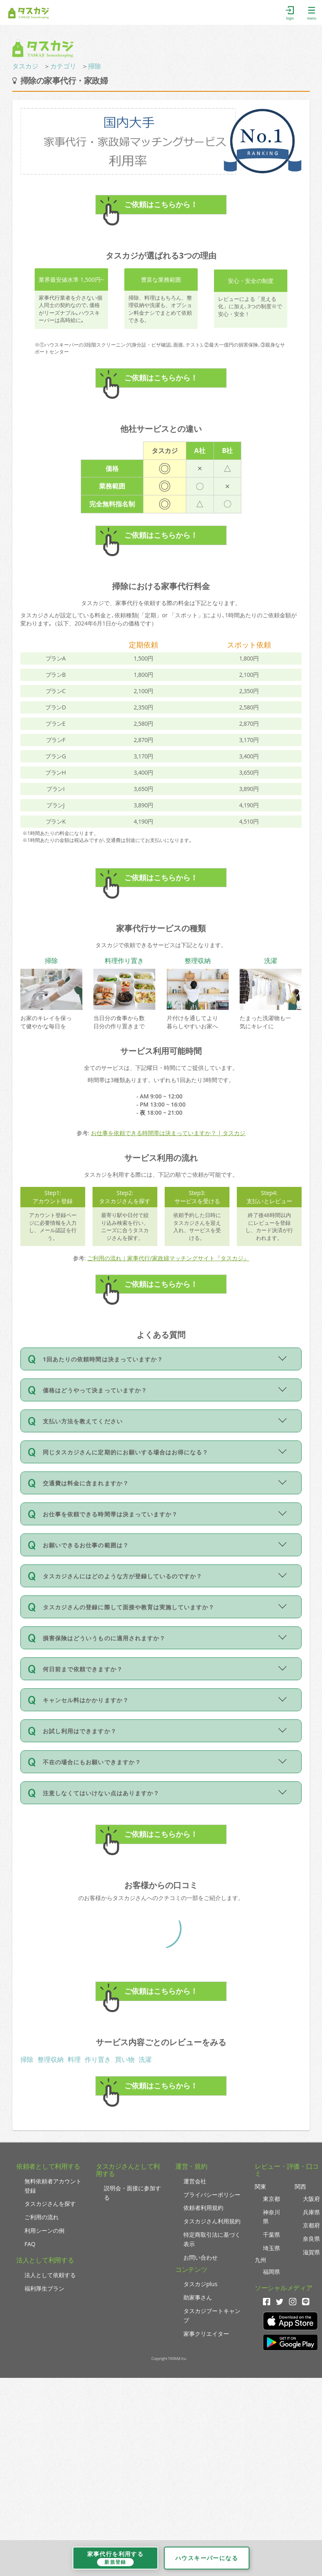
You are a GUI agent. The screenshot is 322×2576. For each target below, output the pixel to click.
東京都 (271, 2199)
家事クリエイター (206, 2333)
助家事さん (197, 2297)
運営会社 (194, 2181)
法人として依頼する (50, 2275)
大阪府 (311, 2199)
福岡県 (271, 2272)
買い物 (125, 2059)
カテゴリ (63, 66)
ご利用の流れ (41, 2217)
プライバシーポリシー (211, 2194)
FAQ (29, 2244)
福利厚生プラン (44, 2288)
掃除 (94, 66)
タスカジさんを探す (50, 2203)
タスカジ (25, 66)
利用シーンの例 (44, 2230)
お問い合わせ (200, 2257)
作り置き (98, 2059)
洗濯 (145, 2059)
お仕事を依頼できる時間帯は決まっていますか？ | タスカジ (168, 1133)
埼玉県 (271, 2248)
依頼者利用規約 (203, 2207)
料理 (74, 2059)
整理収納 (50, 2059)
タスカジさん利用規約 (211, 2221)
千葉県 (271, 2234)
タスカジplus (200, 2284)
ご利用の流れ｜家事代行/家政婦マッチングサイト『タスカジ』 (168, 1258)
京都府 (311, 2225)
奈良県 (311, 2238)
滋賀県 (311, 2252)
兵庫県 (311, 2212)
